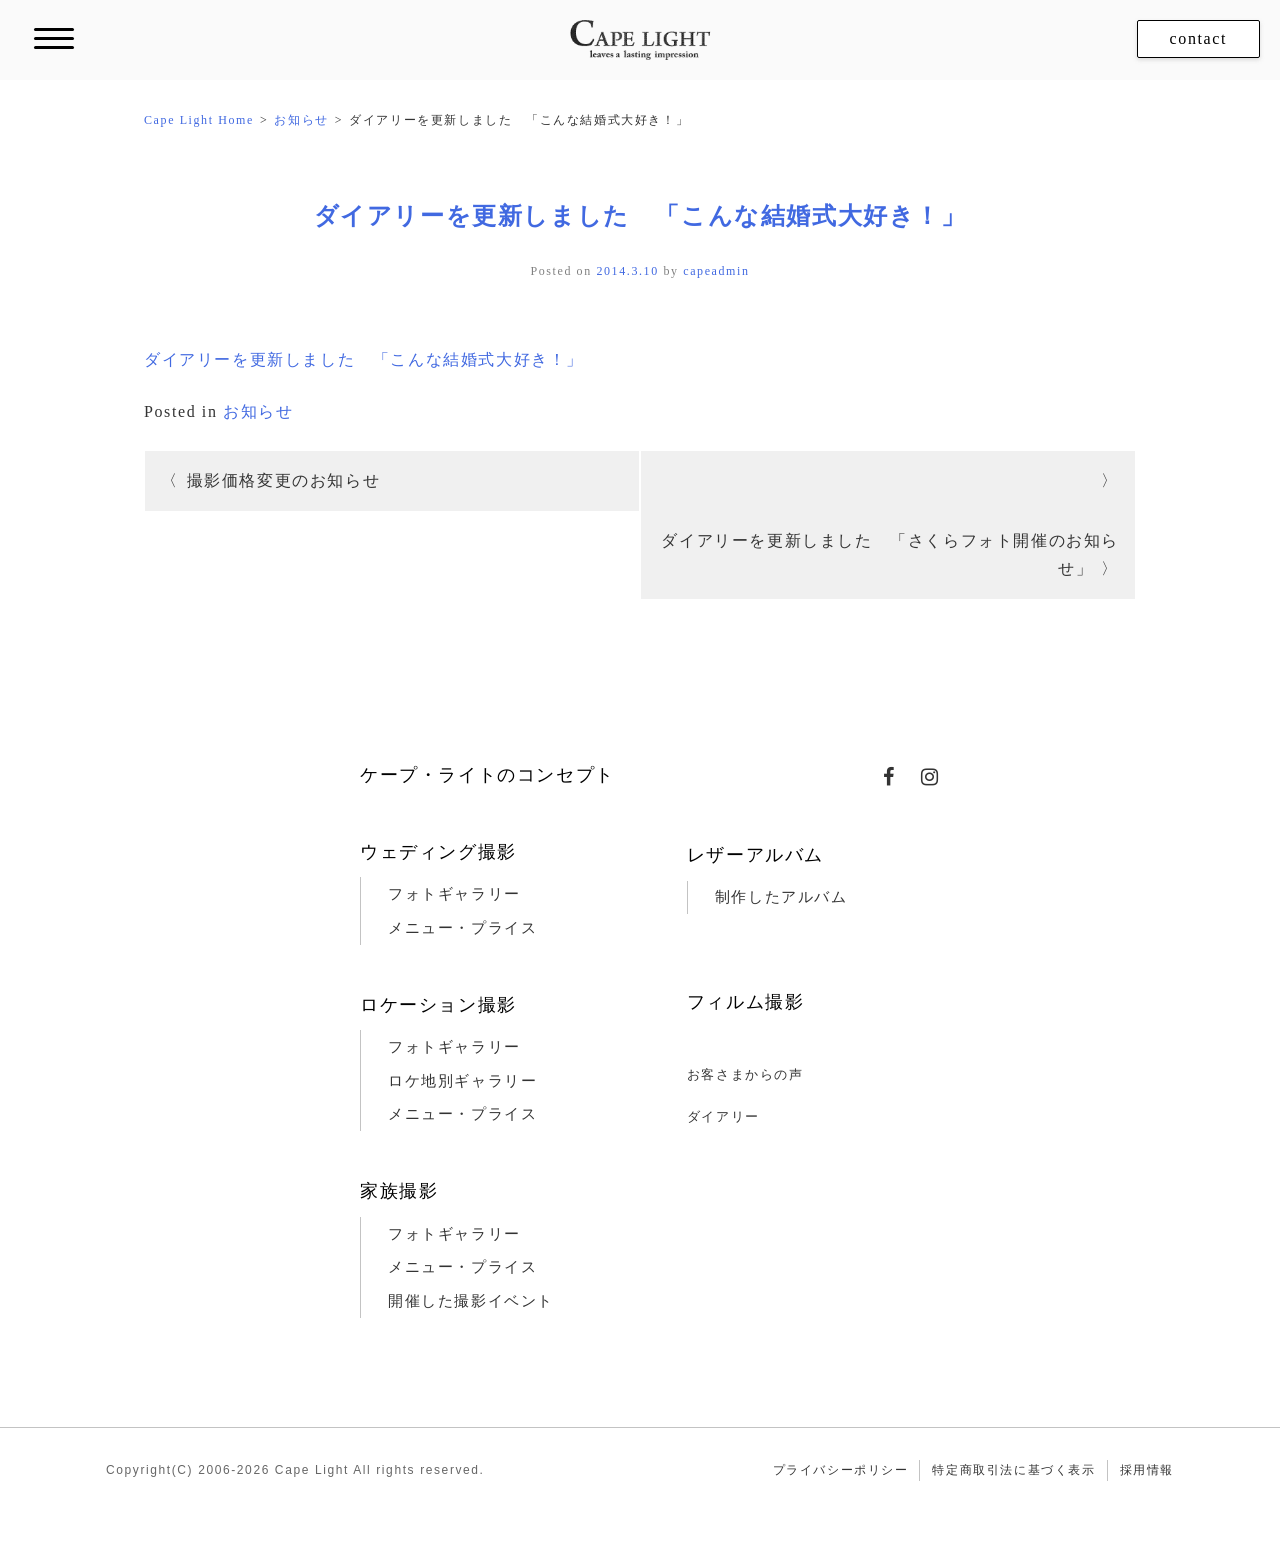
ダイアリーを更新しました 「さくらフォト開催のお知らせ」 (890, 554)
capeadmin (716, 271)
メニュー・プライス (462, 928)
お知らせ (258, 411)
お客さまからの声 (745, 1074)
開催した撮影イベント (471, 1301)
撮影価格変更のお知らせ (284, 480)
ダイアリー (723, 1116)
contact (1198, 38)
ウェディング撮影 (438, 852)
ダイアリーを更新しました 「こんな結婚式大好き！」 (640, 216)
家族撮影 (399, 1191)
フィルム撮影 (746, 1002)
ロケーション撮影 (438, 1005)
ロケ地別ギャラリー (462, 1081)
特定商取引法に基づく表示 (1013, 1470)
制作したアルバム (781, 897)
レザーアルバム (755, 855)
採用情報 (1147, 1470)
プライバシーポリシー (841, 1470)
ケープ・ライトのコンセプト (487, 775)
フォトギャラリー (454, 894)
